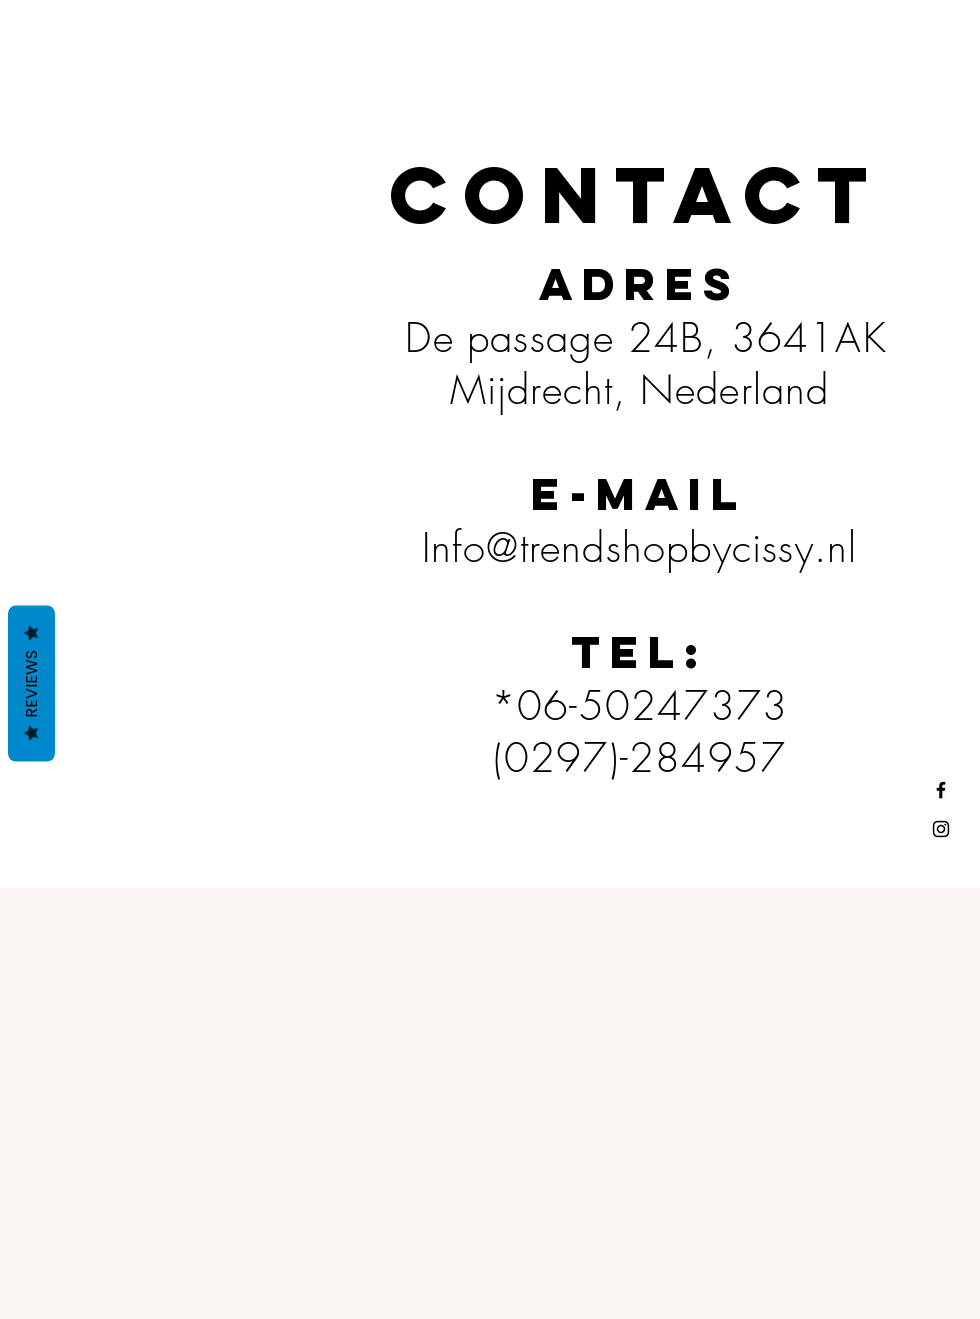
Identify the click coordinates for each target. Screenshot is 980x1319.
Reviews (31, 683)
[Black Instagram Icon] (941, 829)
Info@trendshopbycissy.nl (640, 547)
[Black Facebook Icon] (941, 790)
